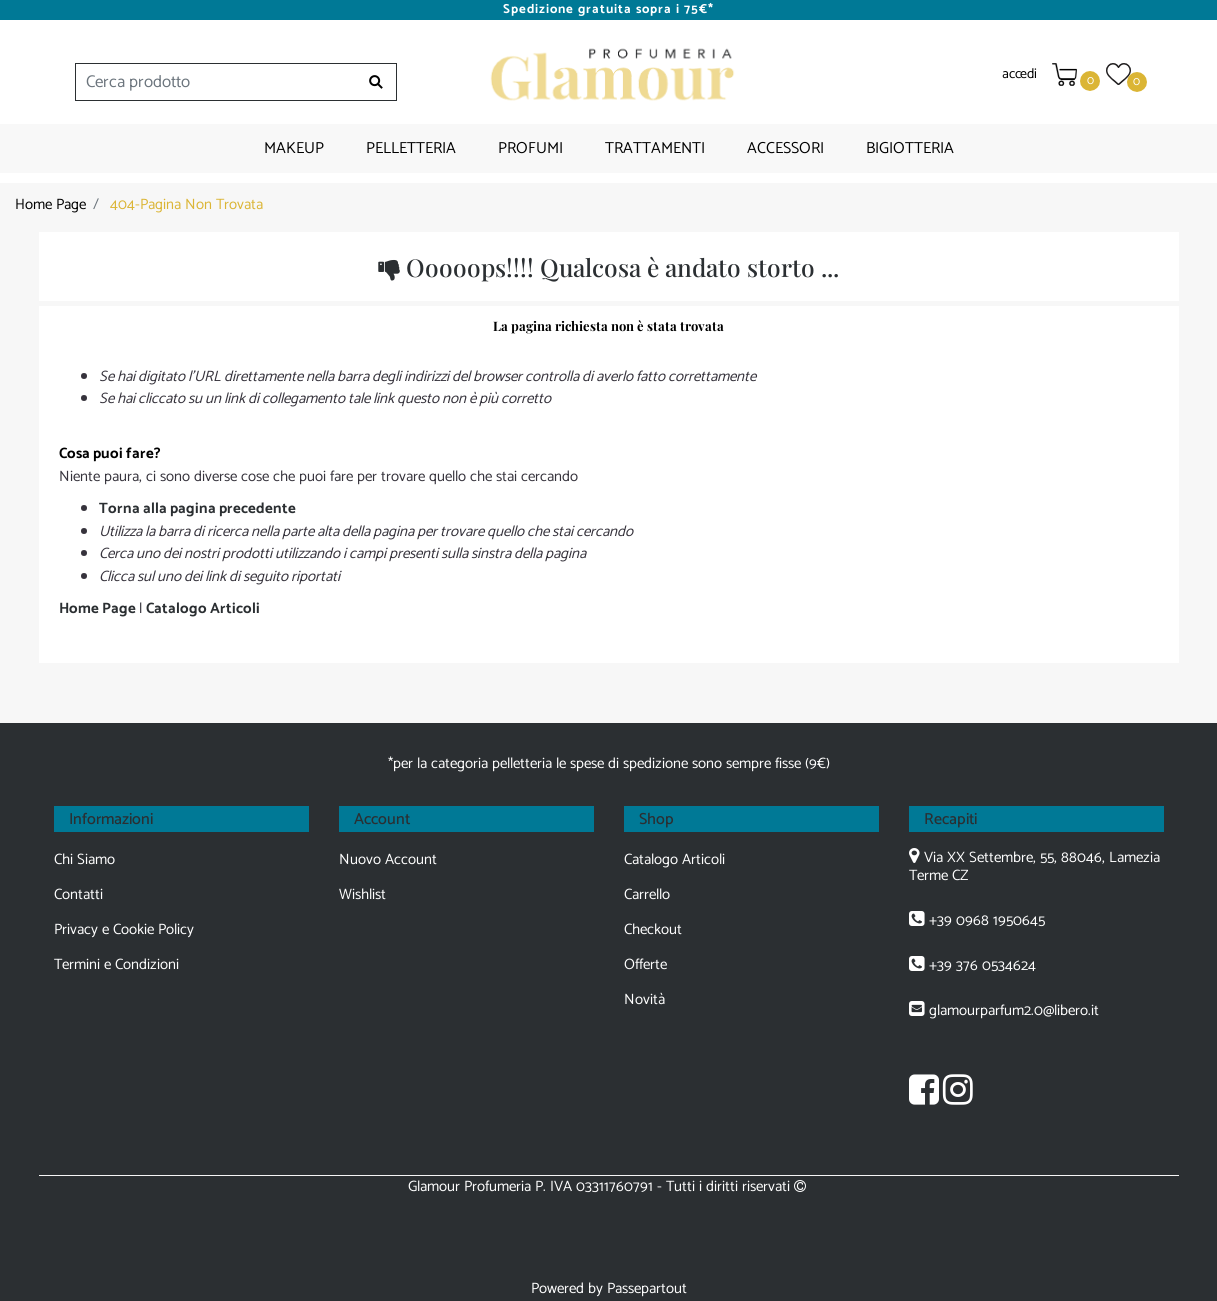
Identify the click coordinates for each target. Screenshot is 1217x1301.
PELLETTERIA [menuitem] (411, 148)
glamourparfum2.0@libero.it (1014, 1010)
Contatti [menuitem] (78, 894)
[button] (376, 82)
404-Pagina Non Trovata (186, 204)
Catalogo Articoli (203, 608)
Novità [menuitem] (644, 999)
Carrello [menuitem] (647, 894)
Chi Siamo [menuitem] (84, 859)
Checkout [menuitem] (653, 929)
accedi (1019, 74)
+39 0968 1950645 (987, 920)
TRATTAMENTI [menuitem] (655, 148)
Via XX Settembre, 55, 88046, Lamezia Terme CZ (1034, 866)
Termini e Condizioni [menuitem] (116, 964)
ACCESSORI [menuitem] (785, 148)
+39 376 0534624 (982, 965)
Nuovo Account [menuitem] (388, 859)
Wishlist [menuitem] (362, 894)
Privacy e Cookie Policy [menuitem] (124, 929)
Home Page (50, 204)
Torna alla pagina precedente (197, 508)
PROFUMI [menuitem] (530, 148)
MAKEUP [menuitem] (294, 148)
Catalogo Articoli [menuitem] (674, 859)
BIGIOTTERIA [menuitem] (910, 148)
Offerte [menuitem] (645, 964)
